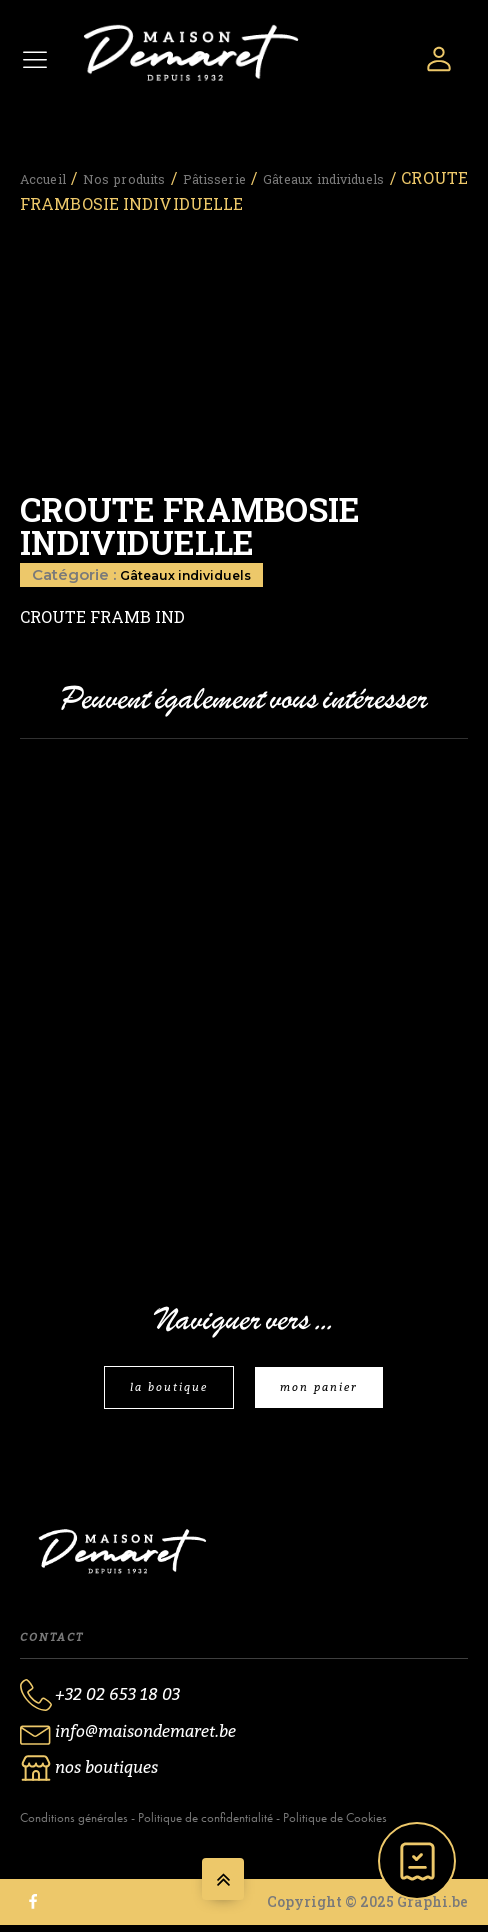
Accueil (51, 171)
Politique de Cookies (335, 1824)
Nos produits (180, 171)
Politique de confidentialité (205, 1824)
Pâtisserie (320, 171)
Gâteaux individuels (197, 568)
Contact (52, 1642)
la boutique (163, 1390)
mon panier (325, 1390)
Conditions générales (74, 1824)
